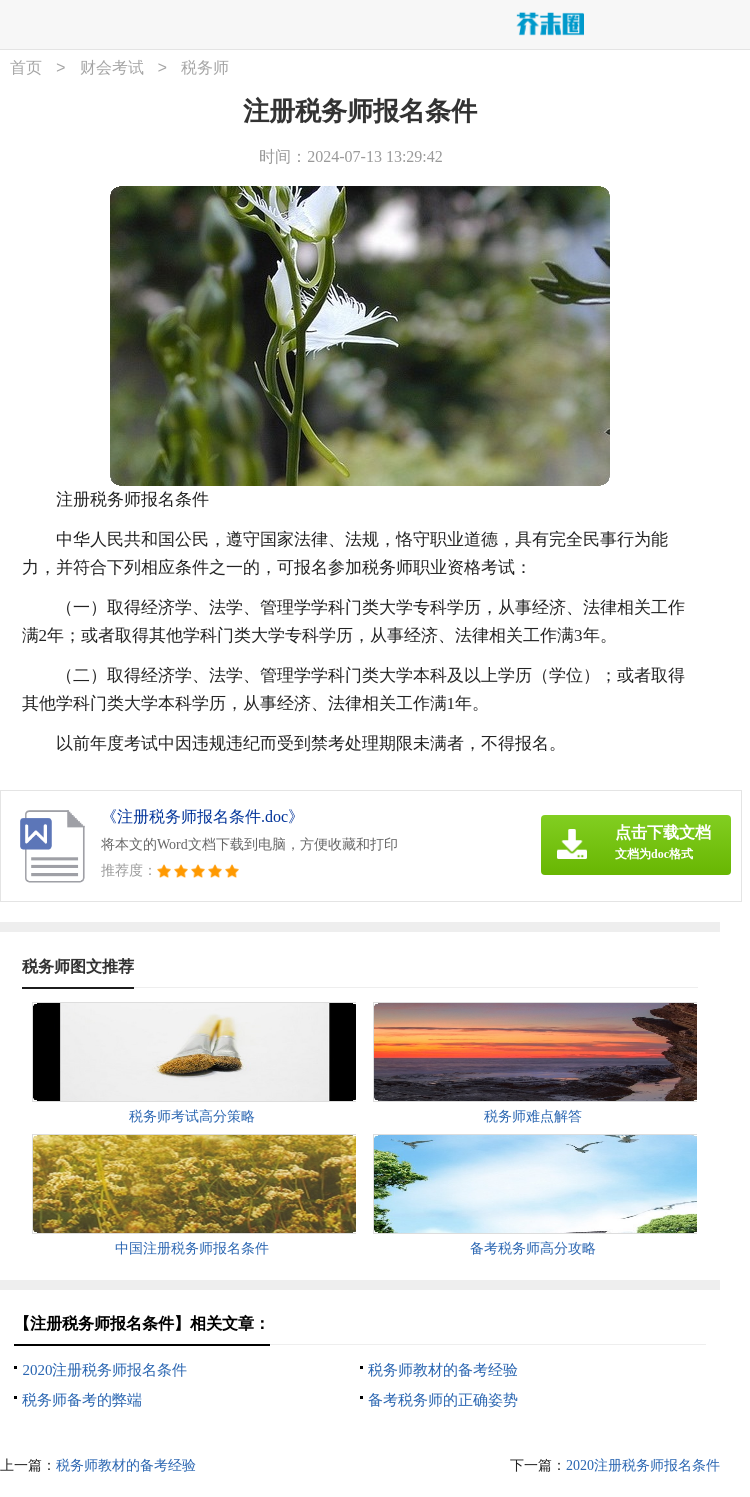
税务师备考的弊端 (82, 1400)
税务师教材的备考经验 (443, 1370)
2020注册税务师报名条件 (104, 1370)
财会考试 (112, 68)
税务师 (205, 68)
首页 (26, 68)
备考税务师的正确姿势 (443, 1400)
